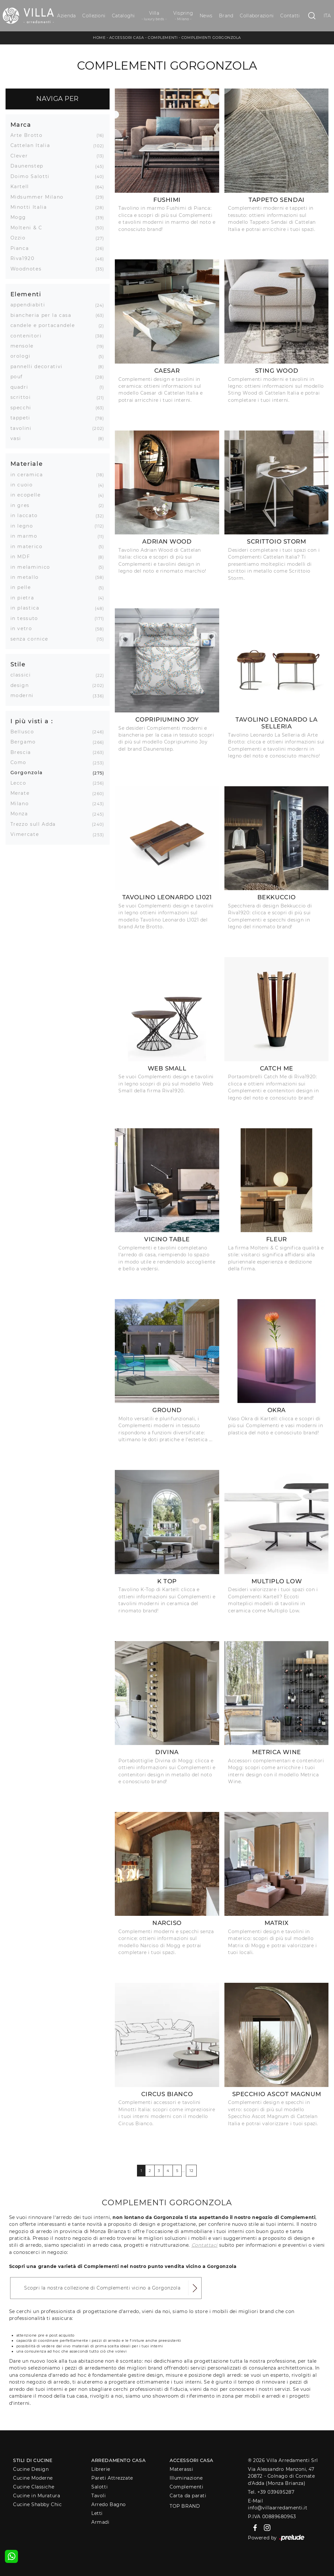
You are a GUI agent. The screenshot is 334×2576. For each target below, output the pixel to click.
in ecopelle (28, 495)
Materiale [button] (26, 463)
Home (99, 37)
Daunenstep (29, 166)
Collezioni (93, 16)
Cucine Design (31, 2469)
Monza (21, 814)
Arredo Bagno (108, 2504)
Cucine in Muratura (36, 2496)
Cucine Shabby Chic (37, 2504)
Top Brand (185, 2506)
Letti (97, 2513)
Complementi (162, 37)
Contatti (290, 16)
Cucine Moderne (33, 2478)
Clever (21, 156)
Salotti (99, 2487)
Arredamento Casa (118, 2460)
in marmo (26, 536)
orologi (23, 356)
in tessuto (26, 618)
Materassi (181, 2469)
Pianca (22, 248)
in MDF (22, 557)
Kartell (22, 186)
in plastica (27, 608)
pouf (19, 377)
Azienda (66, 16)
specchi (23, 408)
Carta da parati (188, 2496)
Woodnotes (28, 269)
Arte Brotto (29, 135)
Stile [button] (18, 664)
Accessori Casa (126, 37)
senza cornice (31, 639)
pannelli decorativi (39, 366)
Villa (154, 16)
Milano (22, 804)
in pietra (24, 598)
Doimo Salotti (32, 176)
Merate (22, 793)
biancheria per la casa (43, 315)
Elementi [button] (25, 294)
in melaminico (32, 567)
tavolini (23, 428)
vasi (18, 438)
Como (21, 762)
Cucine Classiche (33, 2487)
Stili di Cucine (32, 2460)
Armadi (100, 2522)
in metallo (27, 577)
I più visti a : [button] (31, 721)
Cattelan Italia (32, 145)
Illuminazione (186, 2478)
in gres (22, 505)
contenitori (28, 336)
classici (23, 675)
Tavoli (98, 2496)
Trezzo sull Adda (35, 824)
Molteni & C (28, 228)
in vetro (23, 628)
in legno (24, 526)
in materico (29, 546)
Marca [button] (20, 124)
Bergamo (25, 742)
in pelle (23, 587)
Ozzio (20, 238)
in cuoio (24, 485)
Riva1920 (24, 258)
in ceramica (29, 475)
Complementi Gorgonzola (211, 37)
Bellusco (24, 732)
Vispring (183, 16)
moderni (24, 695)
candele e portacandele (45, 325)
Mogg (20, 217)
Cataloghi (123, 16)
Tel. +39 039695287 (271, 2492)
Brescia (23, 752)
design (22, 685)
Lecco (20, 783)
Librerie (100, 2469)
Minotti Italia (31, 207)
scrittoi (23, 397)
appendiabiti (30, 305)
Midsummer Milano (39, 197)
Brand (226, 16)
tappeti (23, 418)
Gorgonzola (29, 772)
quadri (21, 387)
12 (191, 2170)
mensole (24, 346)
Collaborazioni (257, 16)
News (206, 16)
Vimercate (27, 834)
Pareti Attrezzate (112, 2478)
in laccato (26, 515)
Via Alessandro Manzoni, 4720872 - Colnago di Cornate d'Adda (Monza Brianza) (281, 2476)
